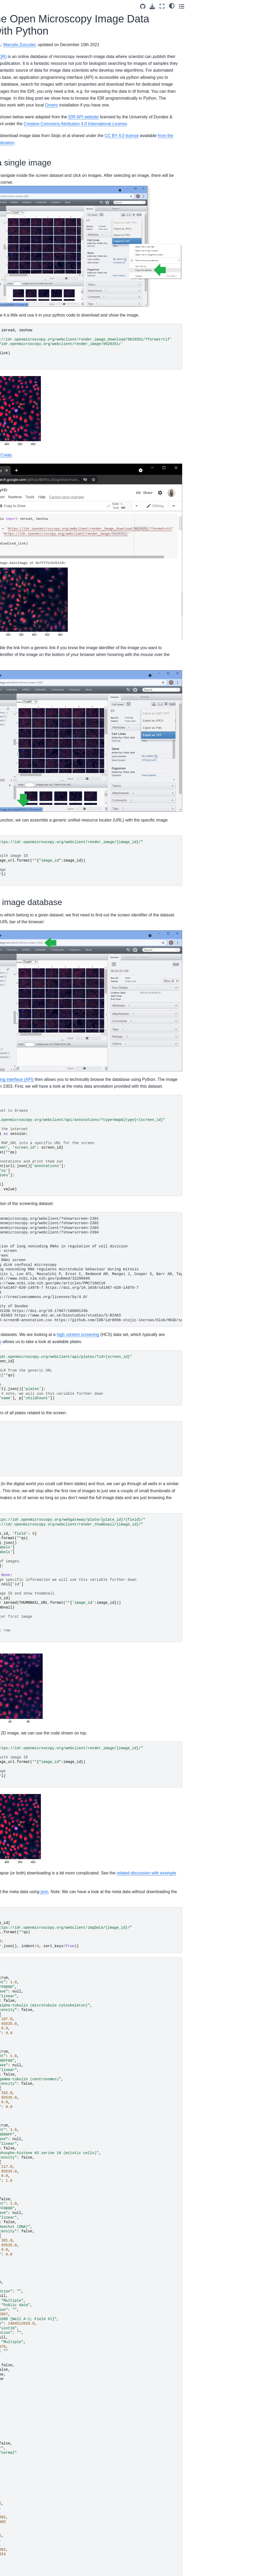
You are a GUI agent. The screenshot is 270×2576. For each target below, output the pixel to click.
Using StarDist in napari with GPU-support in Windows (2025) (27, 102)
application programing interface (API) (114, 1009)
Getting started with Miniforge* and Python (25, 212)
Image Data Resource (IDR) (97, 56)
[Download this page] (232, 6)
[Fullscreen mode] (242, 6)
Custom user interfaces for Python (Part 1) (24, 349)
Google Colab (115, 457)
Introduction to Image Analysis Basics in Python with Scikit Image (28, 428)
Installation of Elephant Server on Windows (26, 155)
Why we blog (17, 567)
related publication (148, 163)
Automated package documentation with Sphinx (24, 328)
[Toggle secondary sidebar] (261, 6)
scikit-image (91, 105)
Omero (229, 112)
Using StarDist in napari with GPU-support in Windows (27, 449)
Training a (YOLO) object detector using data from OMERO (28, 123)
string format (102, 772)
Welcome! (15, 74)
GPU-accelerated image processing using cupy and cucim (27, 491)
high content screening (194, 1271)
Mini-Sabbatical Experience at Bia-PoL (26, 295)
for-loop (134, 1278)
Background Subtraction (27, 414)
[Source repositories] (222, 6)
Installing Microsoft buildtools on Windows (26, 387)
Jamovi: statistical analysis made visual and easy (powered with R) (28, 369)
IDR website (87, 196)
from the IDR (92, 163)
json (161, 1828)
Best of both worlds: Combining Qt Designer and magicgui (26, 194)
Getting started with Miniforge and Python (25, 141)
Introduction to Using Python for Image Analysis (24, 470)
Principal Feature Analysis (21, 402)
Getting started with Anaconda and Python (25, 310)
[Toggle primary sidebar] (63, 6)
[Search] (27, 61)
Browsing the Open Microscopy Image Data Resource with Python (28, 512)
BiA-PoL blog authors (18, 579)
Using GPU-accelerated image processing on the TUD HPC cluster (27, 229)
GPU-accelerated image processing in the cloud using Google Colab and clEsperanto (27, 535)
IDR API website (200, 131)
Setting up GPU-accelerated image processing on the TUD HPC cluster (26, 253)
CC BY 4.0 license (238, 156)
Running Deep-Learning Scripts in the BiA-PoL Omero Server (27, 277)
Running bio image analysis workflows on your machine (25, 173)
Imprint (12, 590)
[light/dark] (251, 5)
